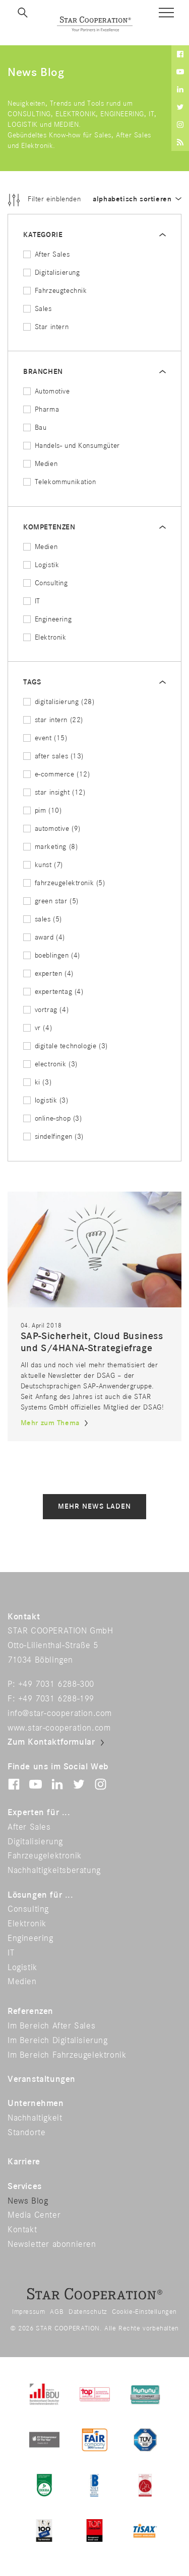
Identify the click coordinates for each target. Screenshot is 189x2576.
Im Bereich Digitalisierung (58, 2040)
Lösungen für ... (41, 1895)
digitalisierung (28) (59, 702)
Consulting (45, 583)
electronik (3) (50, 1064)
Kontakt (22, 2229)
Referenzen (30, 2011)
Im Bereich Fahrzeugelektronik (67, 2055)
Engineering (47, 619)
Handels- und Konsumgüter (71, 445)
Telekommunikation (59, 482)
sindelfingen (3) (53, 1136)
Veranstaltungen (42, 2079)
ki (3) (37, 1082)
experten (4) (48, 973)
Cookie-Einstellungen (144, 2311)
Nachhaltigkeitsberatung (54, 1870)
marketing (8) (50, 846)
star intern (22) (53, 720)
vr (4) (37, 1028)
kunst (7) (43, 865)
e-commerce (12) (56, 774)
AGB (57, 2311)
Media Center (34, 2215)
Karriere (24, 2161)
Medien (40, 463)
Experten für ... (39, 1812)
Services (25, 2186)
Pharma (41, 409)
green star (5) (51, 901)
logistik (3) (46, 1100)
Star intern (46, 327)
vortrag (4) (46, 1009)
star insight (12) (54, 792)
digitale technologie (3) (65, 1046)
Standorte (26, 2132)
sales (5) (42, 919)
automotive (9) (52, 828)
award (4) (44, 937)
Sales (37, 309)
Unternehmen (36, 2103)
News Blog (28, 2201)
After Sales (46, 254)
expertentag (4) (53, 991)
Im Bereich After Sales (51, 2026)
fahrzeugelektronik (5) (64, 883)
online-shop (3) (52, 1118)
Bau (34, 427)
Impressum (28, 2311)
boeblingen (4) (51, 955)
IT (31, 601)
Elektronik (45, 637)
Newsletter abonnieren (52, 2244)
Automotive (46, 391)
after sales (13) (53, 756)
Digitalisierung (51, 272)
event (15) (45, 738)
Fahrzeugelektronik (45, 1855)
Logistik (41, 565)
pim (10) (42, 810)
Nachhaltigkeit (35, 2118)
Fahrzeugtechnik (55, 290)
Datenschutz (88, 2311)
